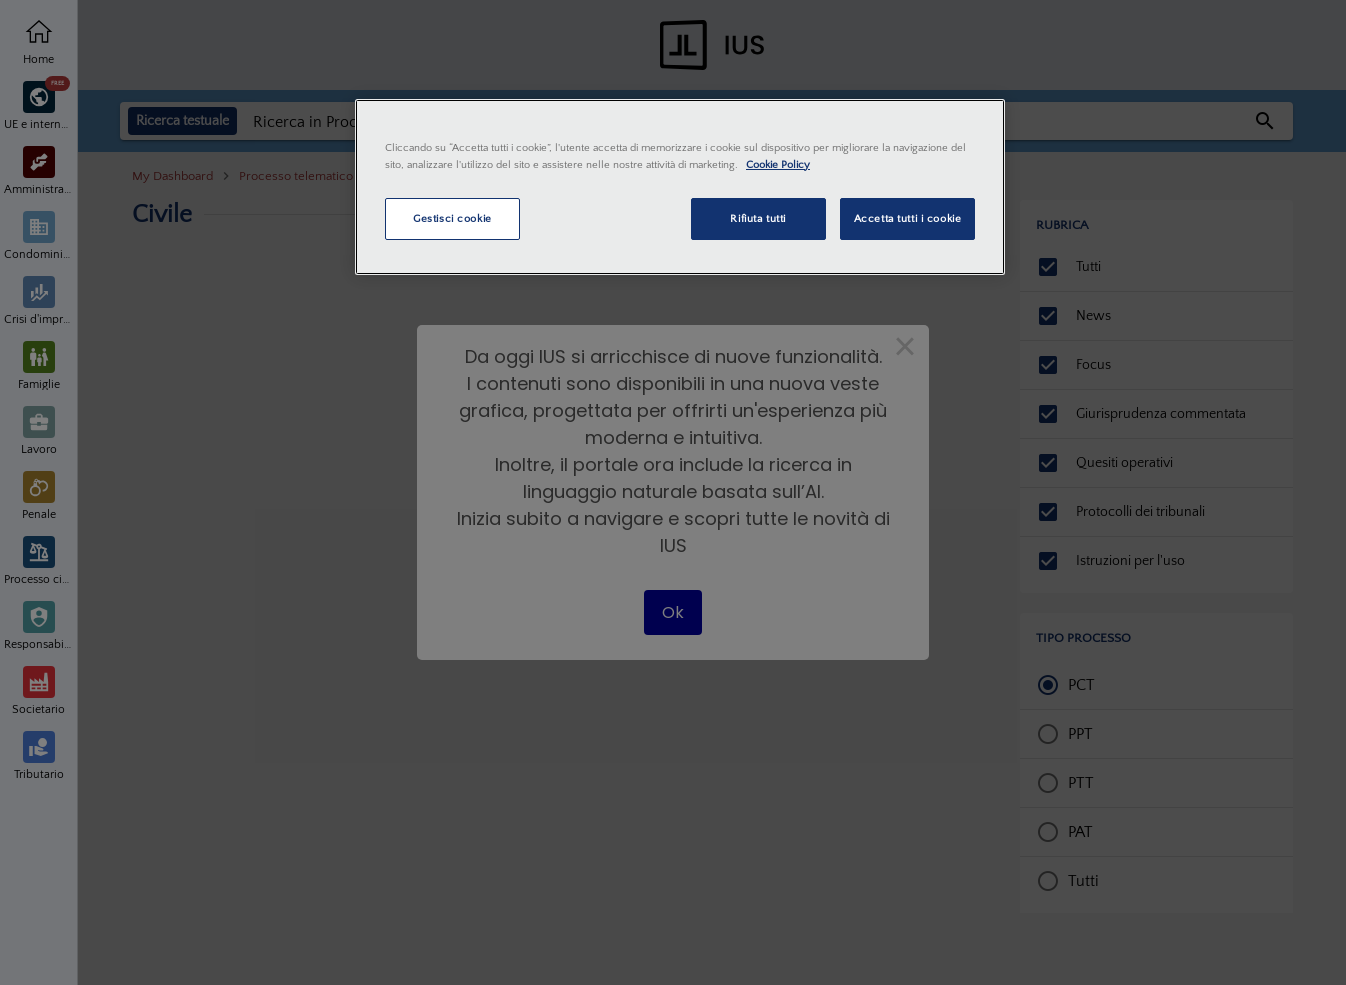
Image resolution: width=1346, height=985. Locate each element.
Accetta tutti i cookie (908, 218)
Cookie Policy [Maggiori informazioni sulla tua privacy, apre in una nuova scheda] (778, 164)
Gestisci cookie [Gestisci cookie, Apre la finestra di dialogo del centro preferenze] (452, 218)
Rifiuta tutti (757, 218)
